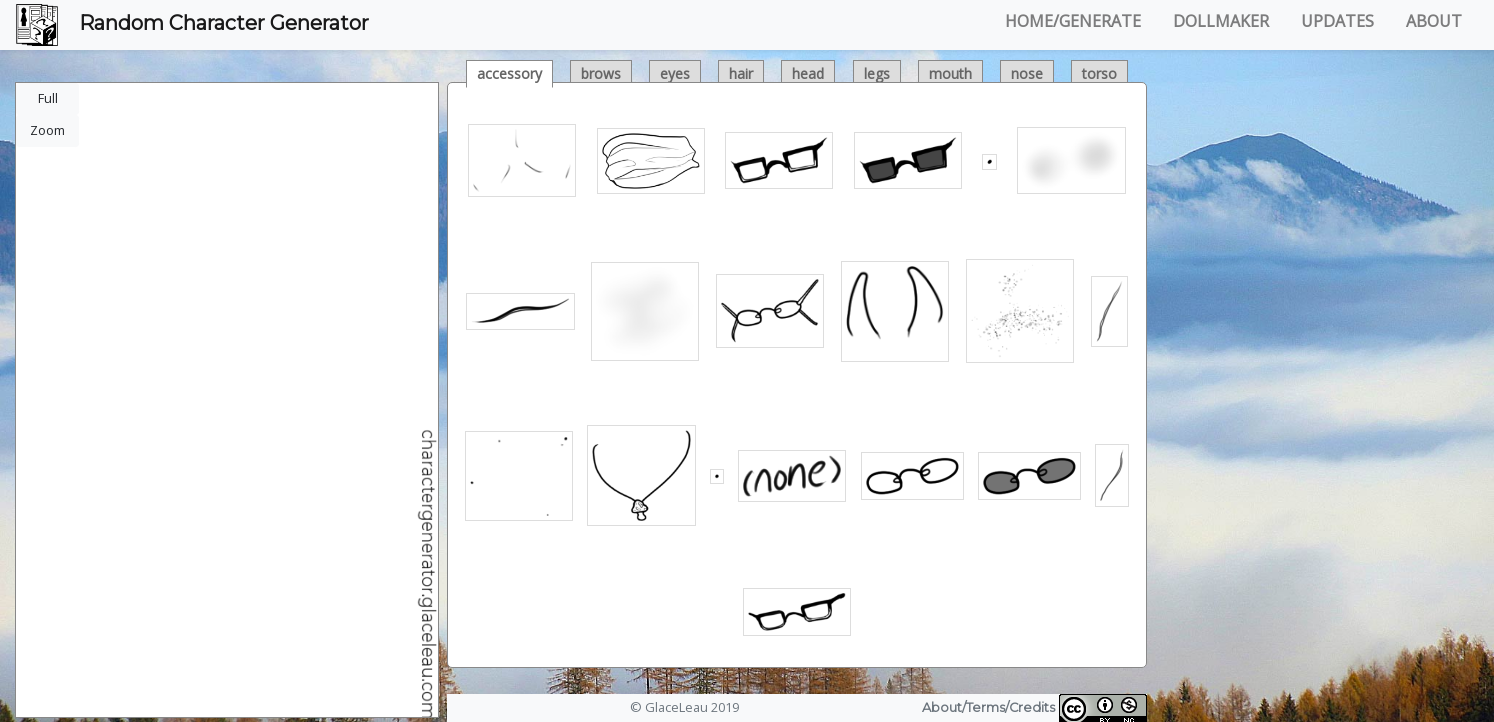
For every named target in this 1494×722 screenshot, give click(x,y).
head (808, 73)
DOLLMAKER (1221, 21)
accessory (509, 73)
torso (1099, 73)
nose (1027, 73)
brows (601, 73)
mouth (950, 73)
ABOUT (1434, 21)
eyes (675, 73)
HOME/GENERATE (1073, 21)
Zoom (47, 130)
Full (48, 98)
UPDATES (1337, 21)
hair (741, 73)
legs (877, 73)
